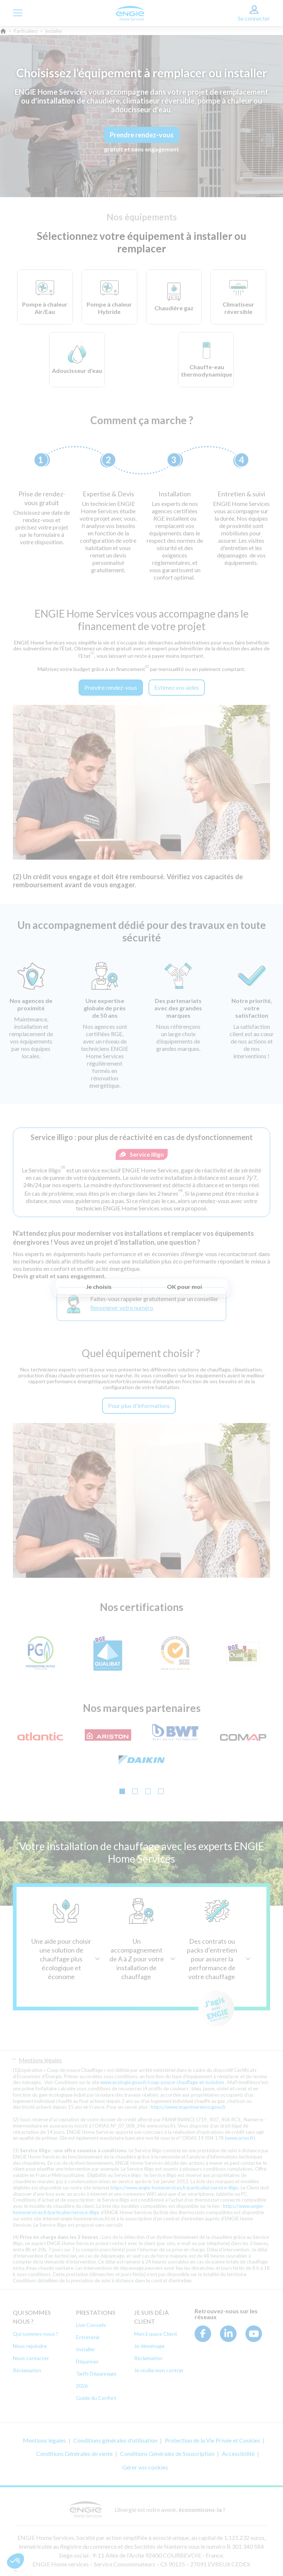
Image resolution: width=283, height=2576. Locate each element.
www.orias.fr (240, 2138)
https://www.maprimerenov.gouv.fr (188, 2107)
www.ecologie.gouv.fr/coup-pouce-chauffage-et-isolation (162, 2082)
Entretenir (88, 2337)
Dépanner (87, 2361)
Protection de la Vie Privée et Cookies (212, 2440)
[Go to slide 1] (122, 1791)
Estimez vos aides (176, 687)
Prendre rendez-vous (142, 135)
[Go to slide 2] (135, 1791)
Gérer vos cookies (145, 2467)
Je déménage (149, 2346)
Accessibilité (238, 2453)
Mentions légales (40, 2059)
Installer (85, 2349)
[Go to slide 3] (148, 1791)
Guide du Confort (96, 2398)
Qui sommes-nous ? (35, 2334)
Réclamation (27, 2370)
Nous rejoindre (30, 2346)
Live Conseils (91, 2325)
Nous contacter (31, 2358)
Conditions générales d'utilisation (115, 2440)
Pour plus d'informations (139, 1405)
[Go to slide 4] (161, 1791)
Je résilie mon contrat (159, 2370)
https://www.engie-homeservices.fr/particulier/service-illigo (174, 2188)
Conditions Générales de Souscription (167, 2453)
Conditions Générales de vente (74, 2453)
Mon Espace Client (155, 2334)
